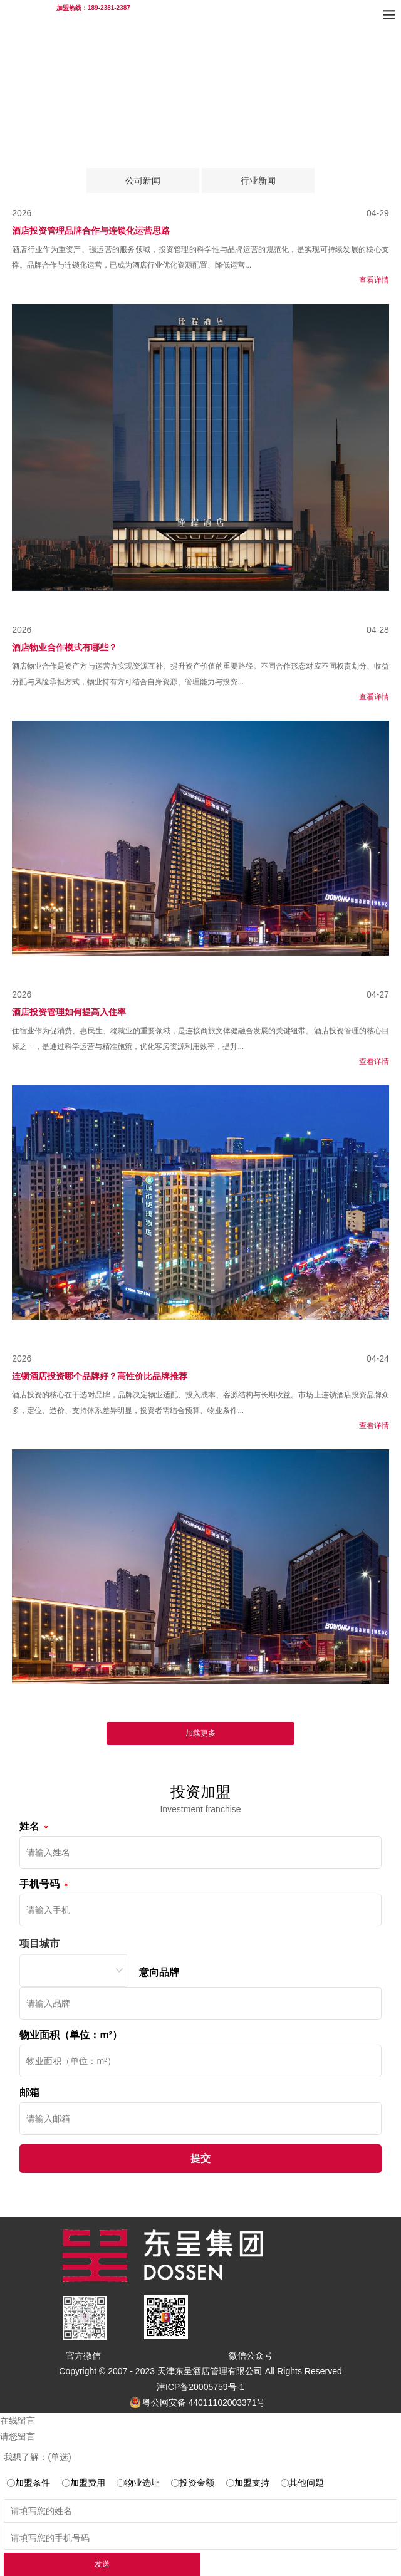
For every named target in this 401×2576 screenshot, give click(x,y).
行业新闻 (258, 180)
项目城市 (39, 1943)
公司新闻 (142, 180)
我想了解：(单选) (37, 2457)
